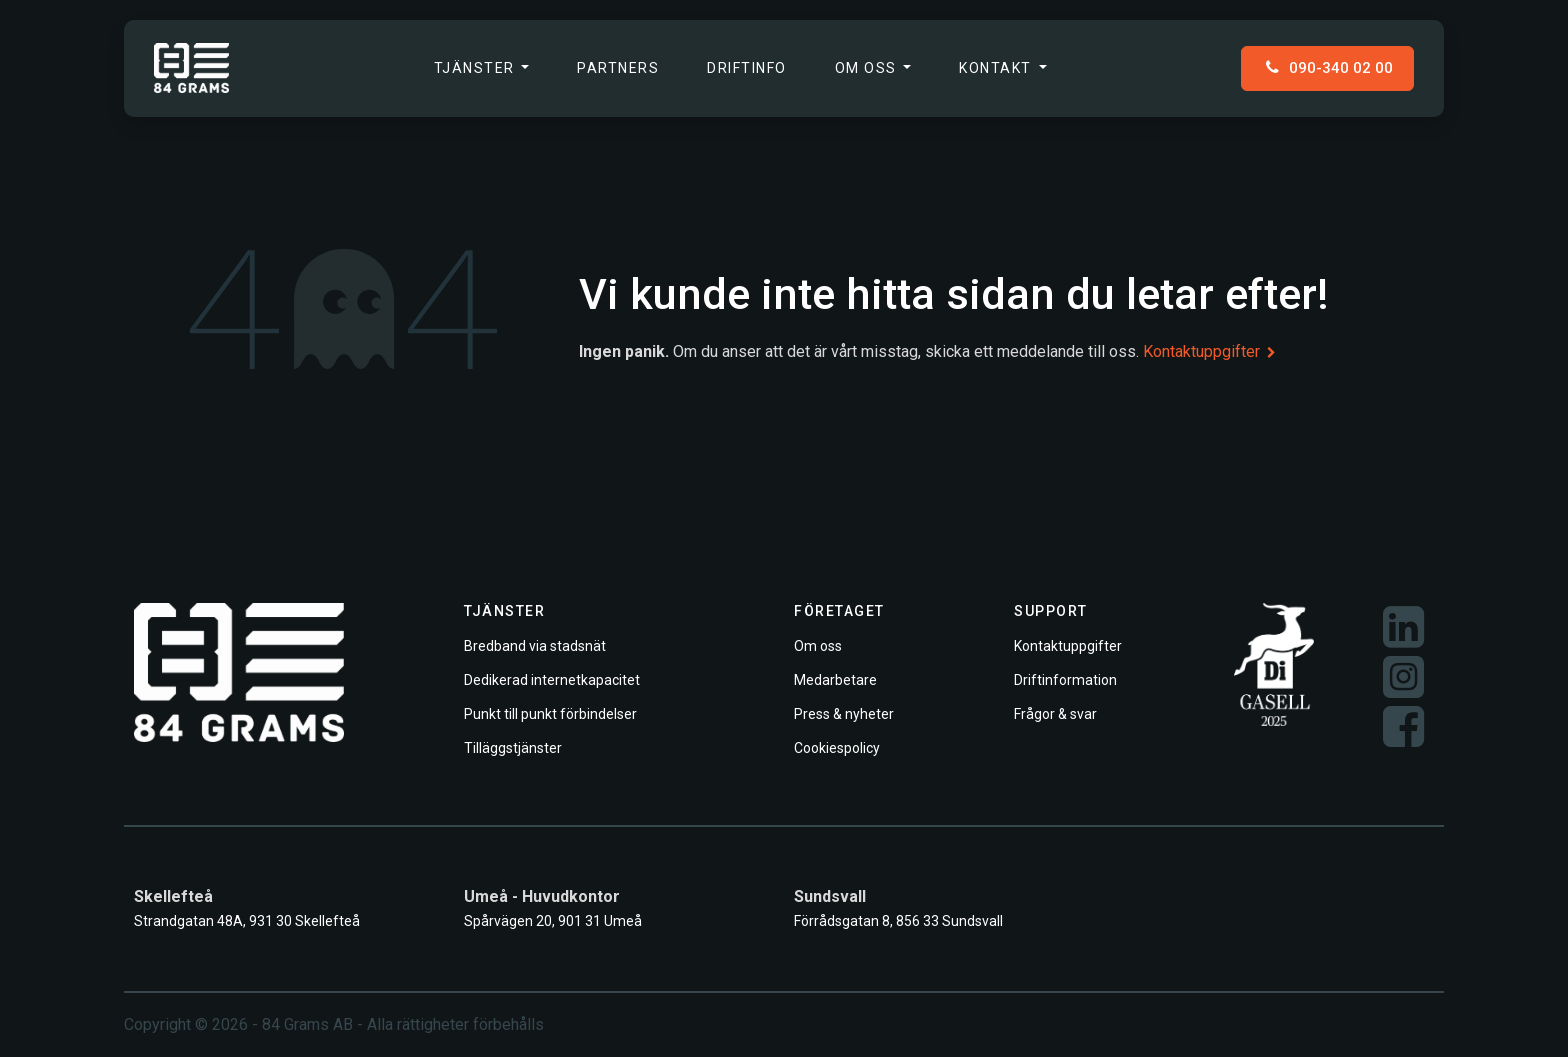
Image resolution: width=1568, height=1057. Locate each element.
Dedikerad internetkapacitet (552, 680)
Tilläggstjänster (513, 748)
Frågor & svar (1055, 714)
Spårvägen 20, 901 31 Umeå (553, 921)
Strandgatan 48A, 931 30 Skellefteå (247, 921)
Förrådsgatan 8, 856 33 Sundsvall (898, 921)
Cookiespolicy (837, 748)
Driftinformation (1065, 680)
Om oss (818, 646)
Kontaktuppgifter (1209, 351)
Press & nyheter (844, 714)
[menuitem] (482, 68)
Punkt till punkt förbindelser (550, 714)
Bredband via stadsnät (535, 646)
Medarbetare (835, 680)
